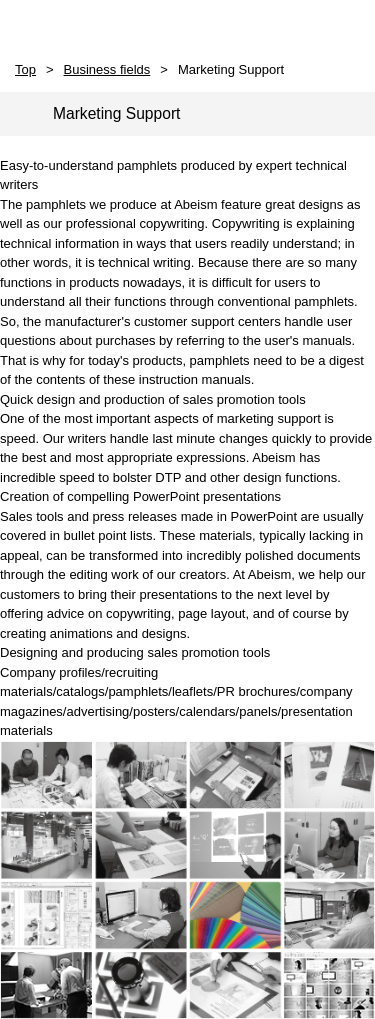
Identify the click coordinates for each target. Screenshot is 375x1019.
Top (25, 69)
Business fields (107, 69)
